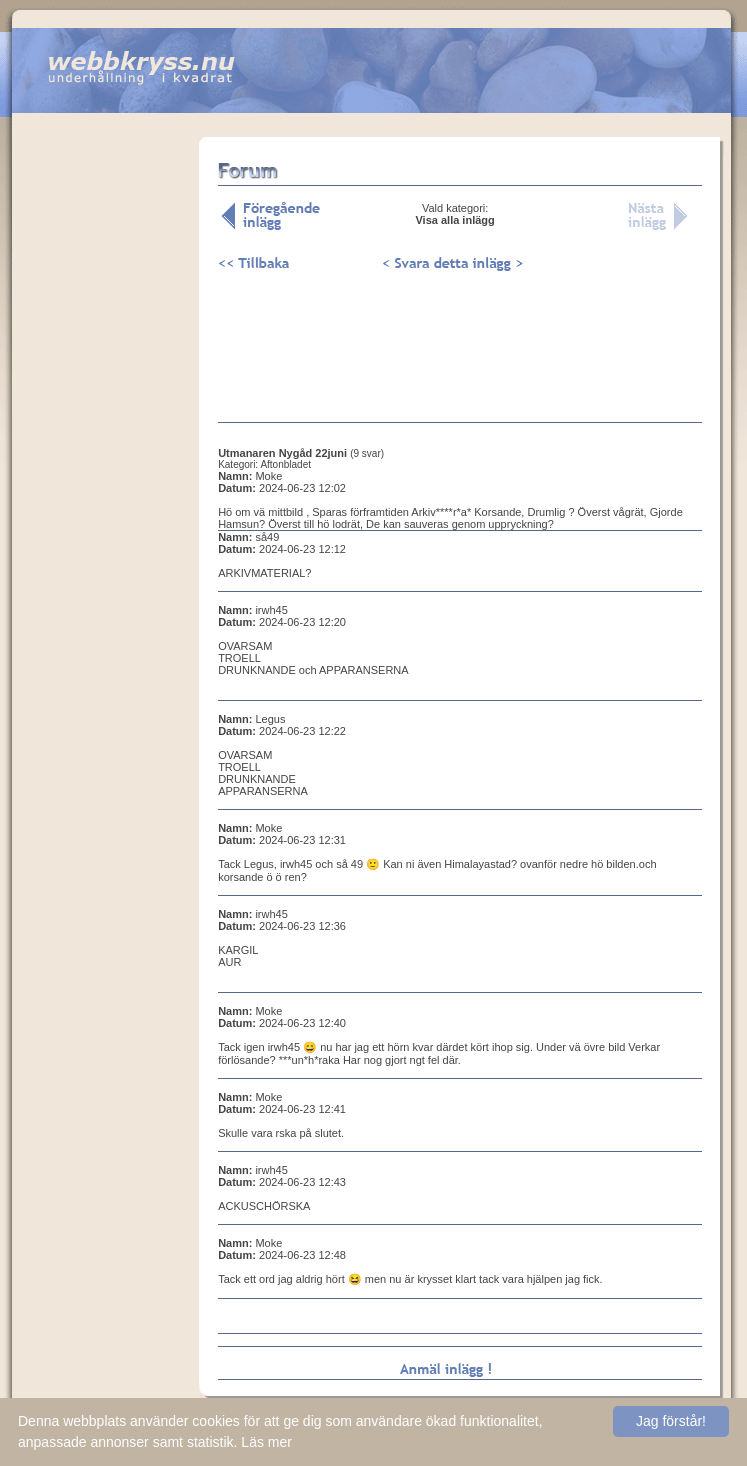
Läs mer (266, 1442)
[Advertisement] (106, 449)
